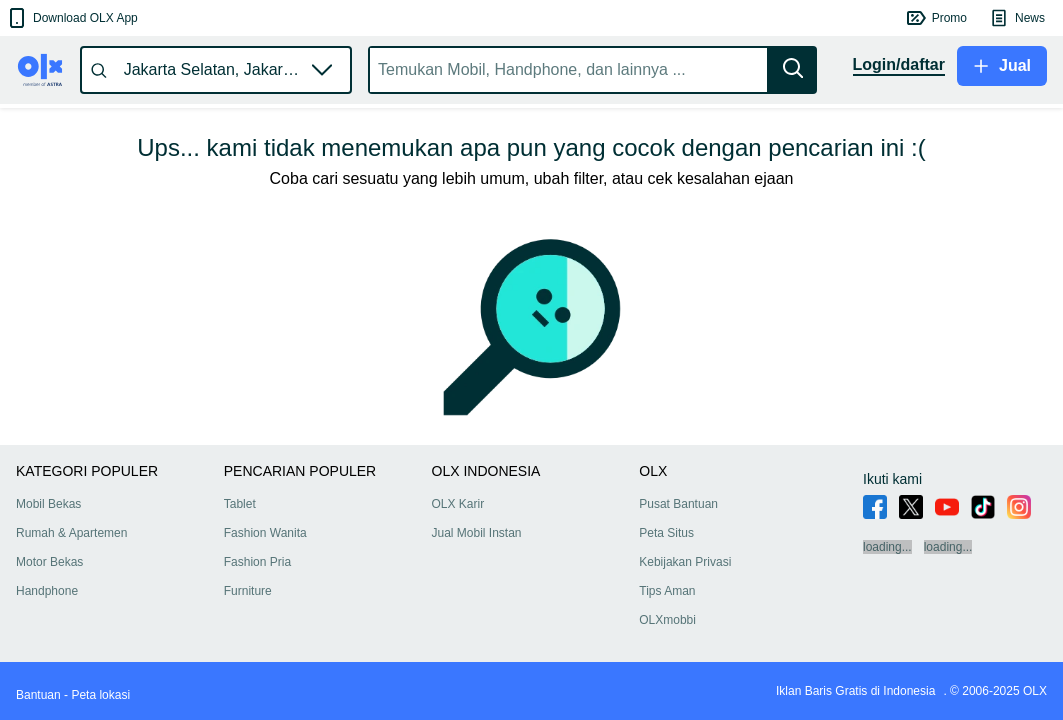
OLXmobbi (667, 620)
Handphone (47, 591)
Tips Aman (667, 591)
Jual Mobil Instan (477, 533)
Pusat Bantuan (678, 504)
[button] (71, 18)
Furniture (248, 591)
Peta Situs (666, 533)
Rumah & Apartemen (71, 533)
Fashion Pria (257, 562)
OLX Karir (458, 504)
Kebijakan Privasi (685, 562)
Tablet (240, 504)
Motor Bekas (49, 562)
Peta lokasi (100, 695)
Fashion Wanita (265, 533)
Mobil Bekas (48, 504)
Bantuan (38, 695)
